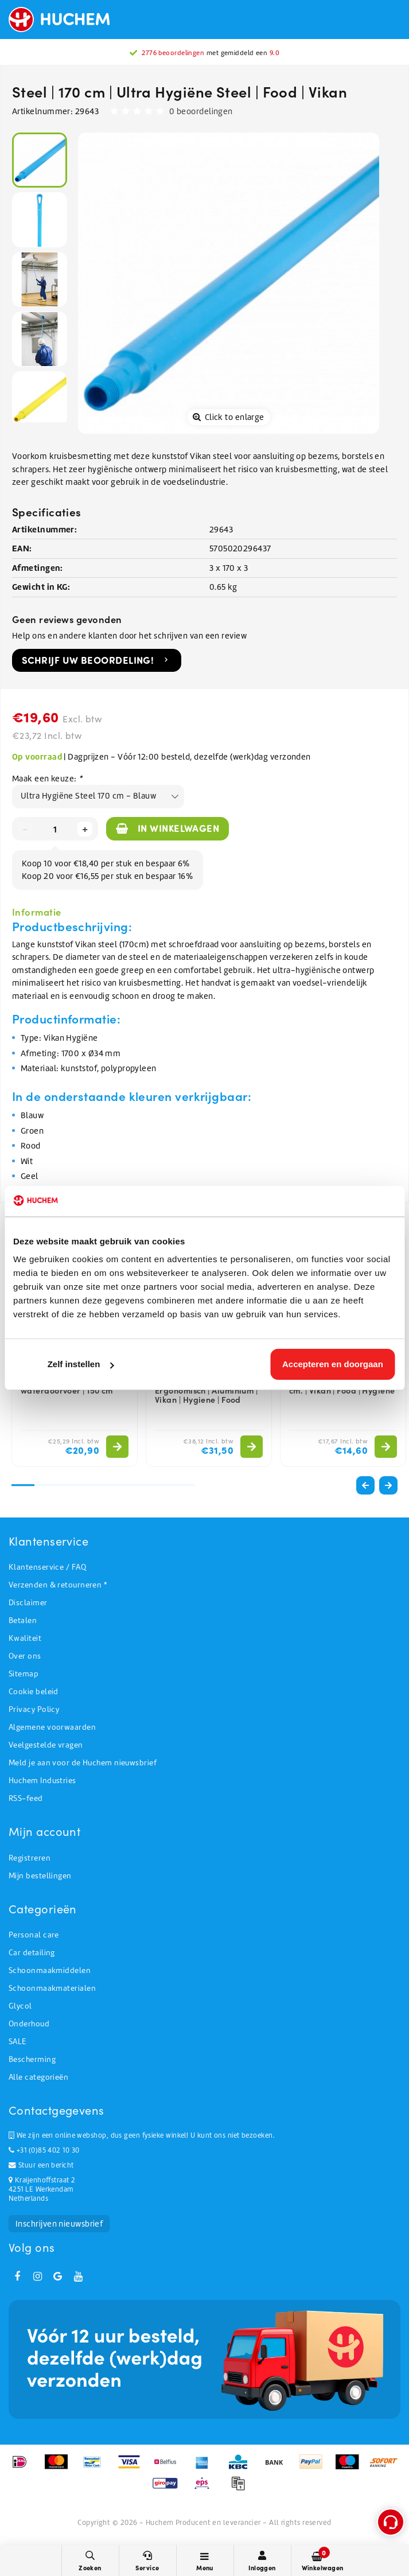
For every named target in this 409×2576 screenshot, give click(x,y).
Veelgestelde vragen (46, 1745)
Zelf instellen (81, 1364)
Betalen (23, 1620)
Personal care (34, 1935)
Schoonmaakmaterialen (52, 1988)
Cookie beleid (34, 1691)
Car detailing (32, 1953)
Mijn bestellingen (40, 1876)
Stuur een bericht (41, 2165)
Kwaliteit (25, 1638)
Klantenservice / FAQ (47, 1567)
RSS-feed (26, 1798)
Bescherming (32, 2059)
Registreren (29, 1858)
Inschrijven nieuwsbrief (59, 2224)
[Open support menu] (390, 2522)
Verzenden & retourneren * (58, 1585)
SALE (17, 2041)
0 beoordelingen (201, 111)
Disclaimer (28, 1603)
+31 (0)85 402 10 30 (44, 2150)
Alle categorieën (38, 2077)
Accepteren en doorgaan (332, 1364)
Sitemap (23, 1674)
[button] (388, 1485)
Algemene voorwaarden (52, 1727)
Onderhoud (29, 2024)
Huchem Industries (42, 1780)
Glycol (20, 2006)
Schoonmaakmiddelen (50, 1970)
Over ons (25, 1656)
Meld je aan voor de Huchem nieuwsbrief (83, 1763)
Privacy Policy (34, 1709)
